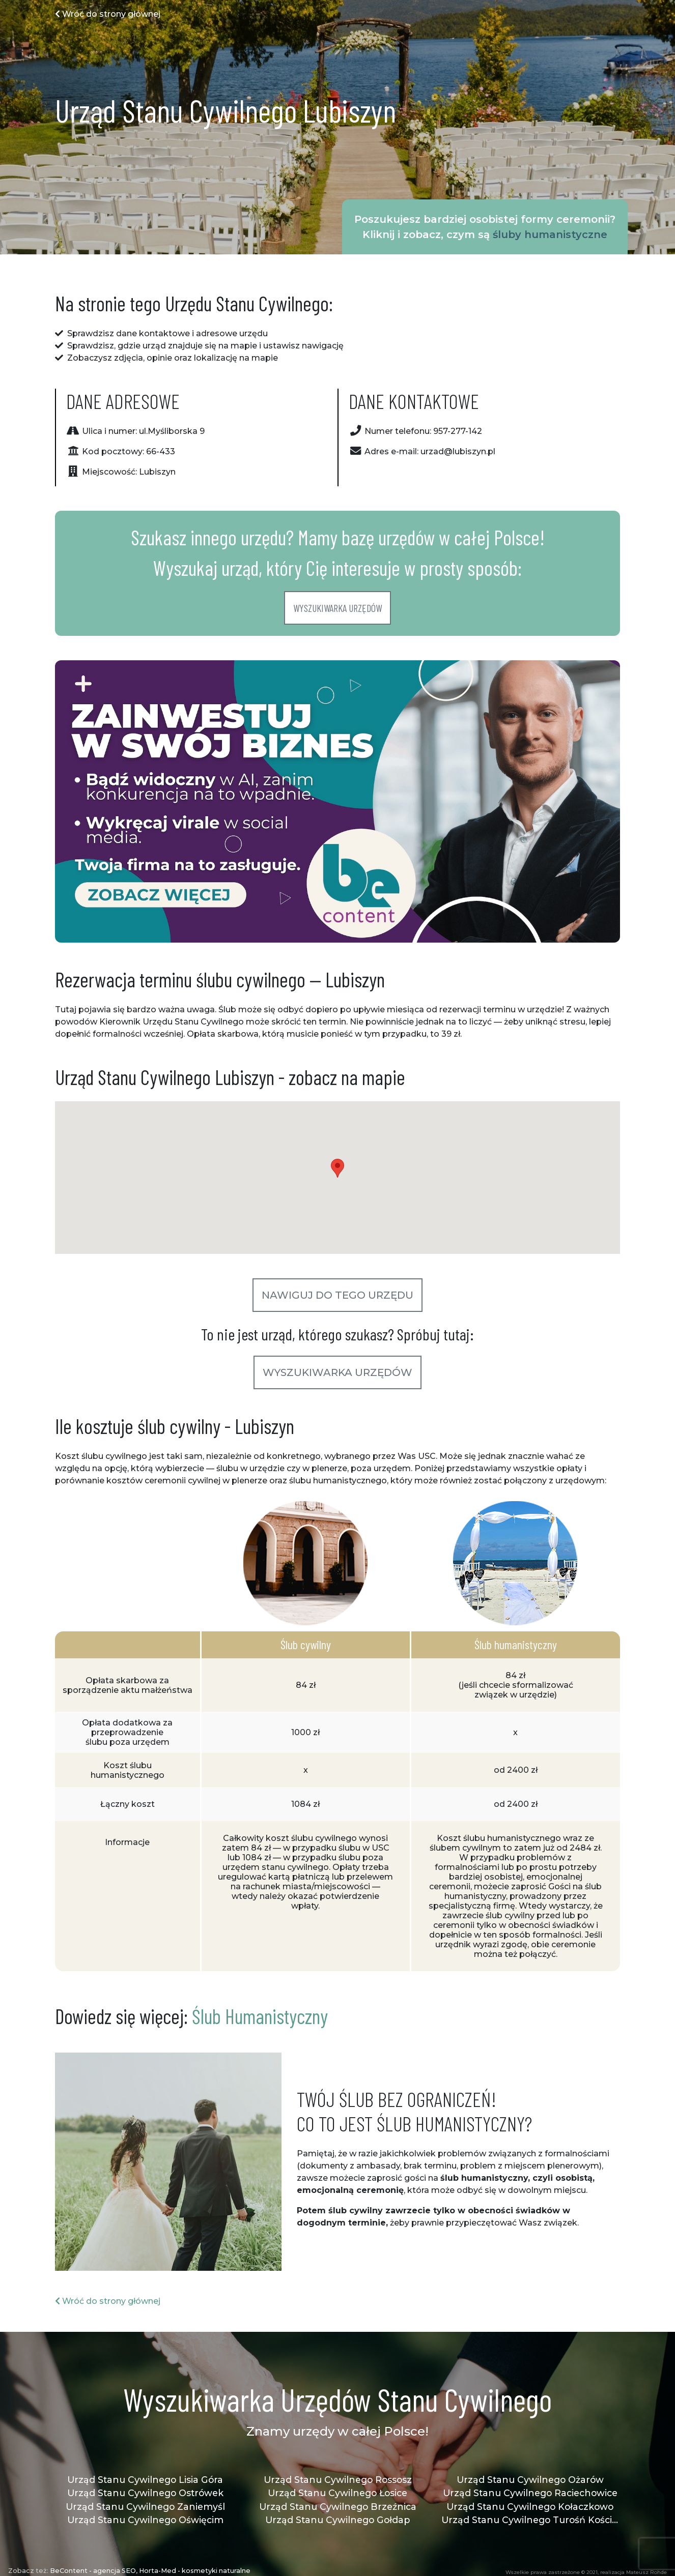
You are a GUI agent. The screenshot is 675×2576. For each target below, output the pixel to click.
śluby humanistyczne (550, 234)
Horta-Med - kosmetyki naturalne (194, 2570)
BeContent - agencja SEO (93, 2570)
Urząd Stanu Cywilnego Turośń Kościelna (529, 2519)
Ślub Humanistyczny (260, 2016)
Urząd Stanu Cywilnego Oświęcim (145, 2519)
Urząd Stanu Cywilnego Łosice (337, 2492)
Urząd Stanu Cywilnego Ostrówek (145, 2492)
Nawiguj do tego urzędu (337, 1295)
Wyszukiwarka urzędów (337, 608)
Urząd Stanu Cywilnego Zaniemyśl (145, 2506)
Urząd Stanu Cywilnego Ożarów (530, 2479)
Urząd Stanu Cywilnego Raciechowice (530, 2492)
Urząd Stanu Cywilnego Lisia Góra (145, 2479)
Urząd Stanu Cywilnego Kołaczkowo (529, 2506)
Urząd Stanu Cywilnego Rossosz (338, 2479)
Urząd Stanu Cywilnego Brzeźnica (337, 2506)
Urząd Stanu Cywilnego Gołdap (337, 2519)
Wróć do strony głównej (107, 14)
